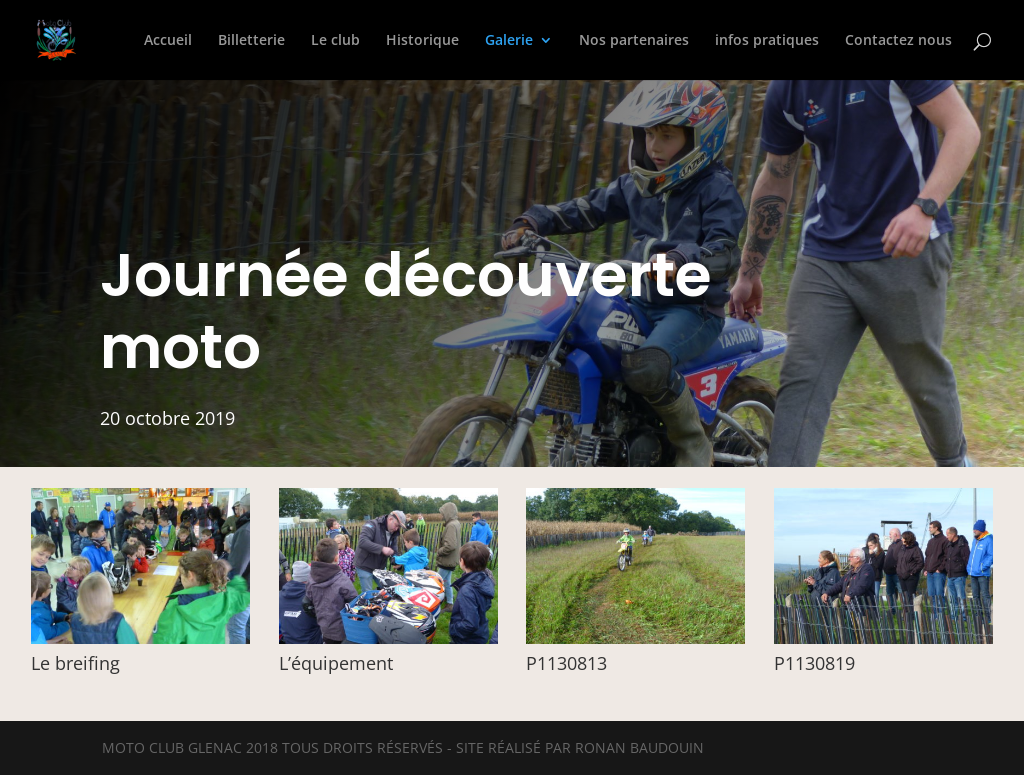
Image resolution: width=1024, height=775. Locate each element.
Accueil (168, 41)
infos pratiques (767, 41)
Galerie (509, 41)
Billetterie (251, 41)
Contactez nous (898, 41)
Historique (422, 41)
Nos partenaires (634, 41)
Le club (335, 41)
